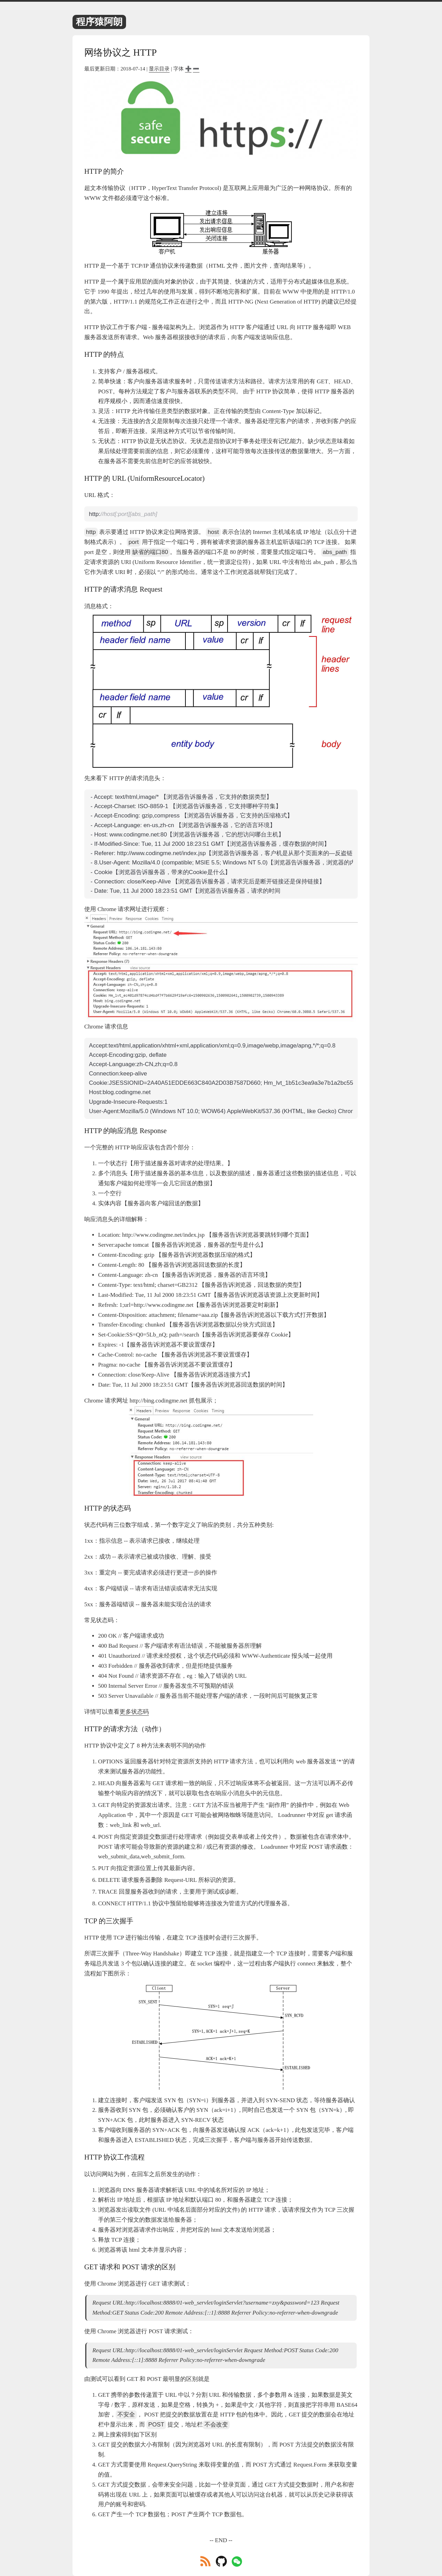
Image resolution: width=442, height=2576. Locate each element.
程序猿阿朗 (99, 22)
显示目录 (159, 68)
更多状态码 (134, 1711)
